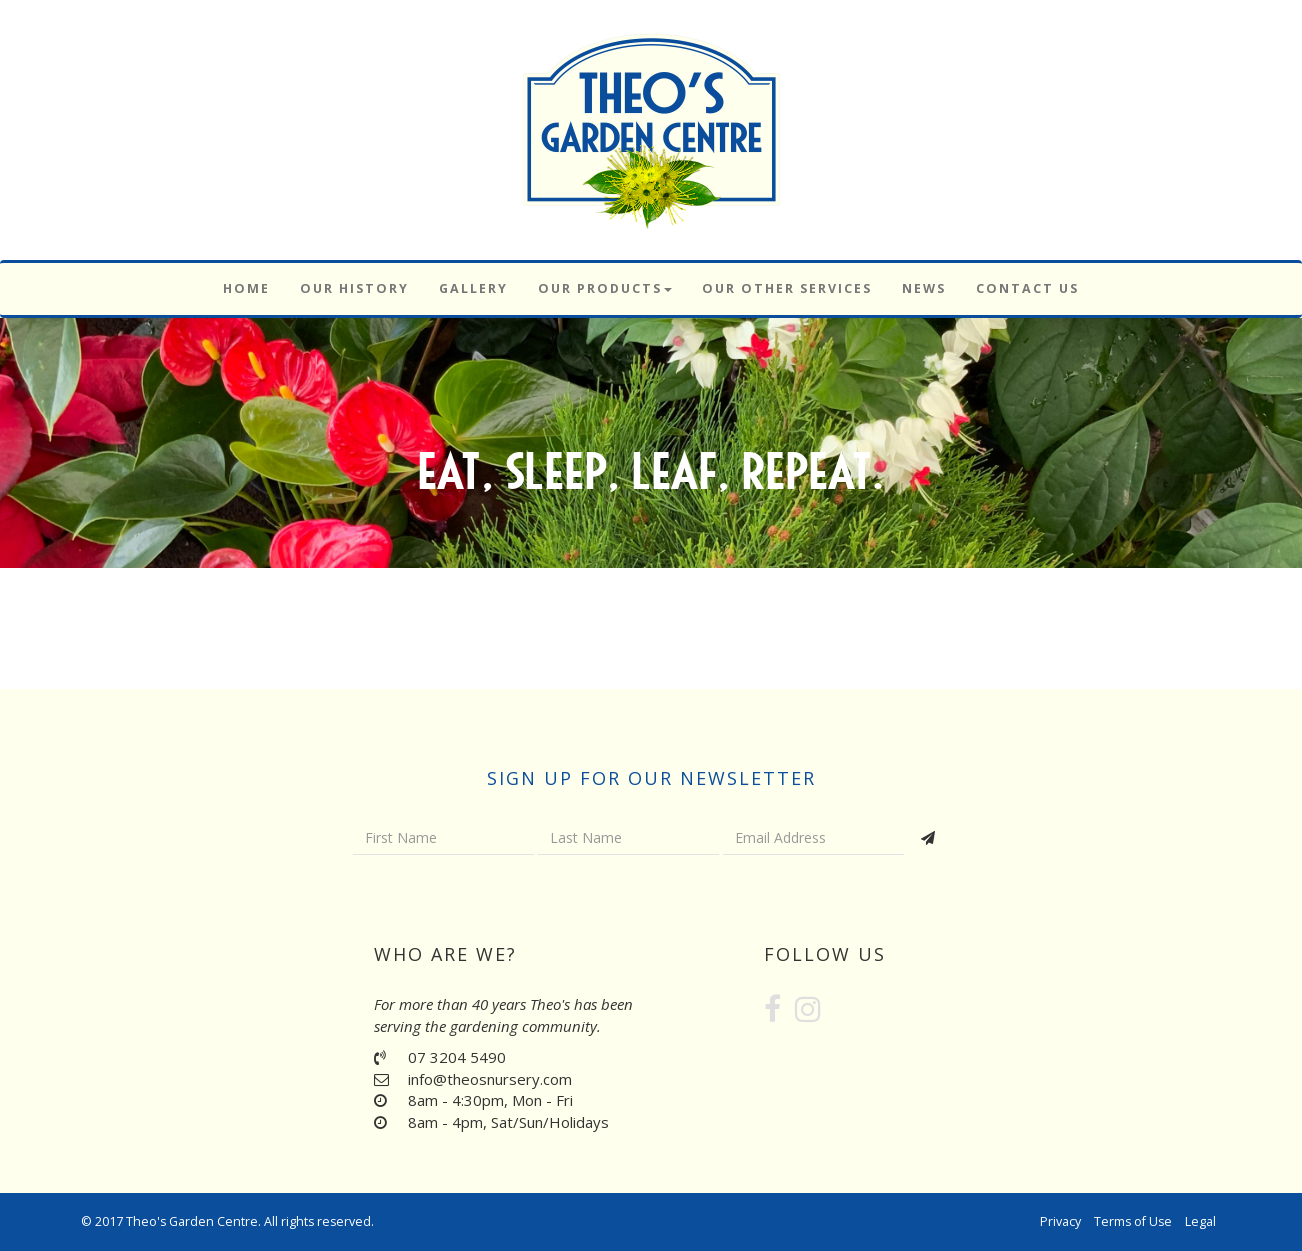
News (924, 288)
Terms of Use (1133, 1221)
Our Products (605, 288)
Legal (1200, 1221)
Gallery (473, 288)
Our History (354, 288)
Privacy (1060, 1221)
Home (246, 288)
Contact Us (1027, 288)
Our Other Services (787, 288)
